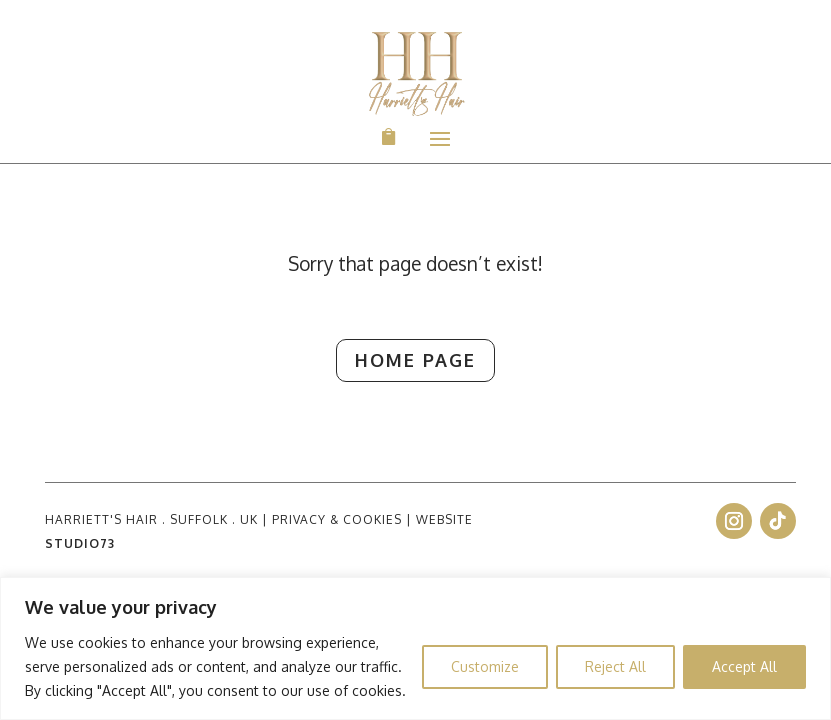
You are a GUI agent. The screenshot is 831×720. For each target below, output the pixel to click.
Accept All (744, 666)
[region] (415, 648)
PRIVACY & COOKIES (337, 519)
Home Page (397, 360)
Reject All (615, 666)
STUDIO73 (80, 543)
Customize (485, 666)
